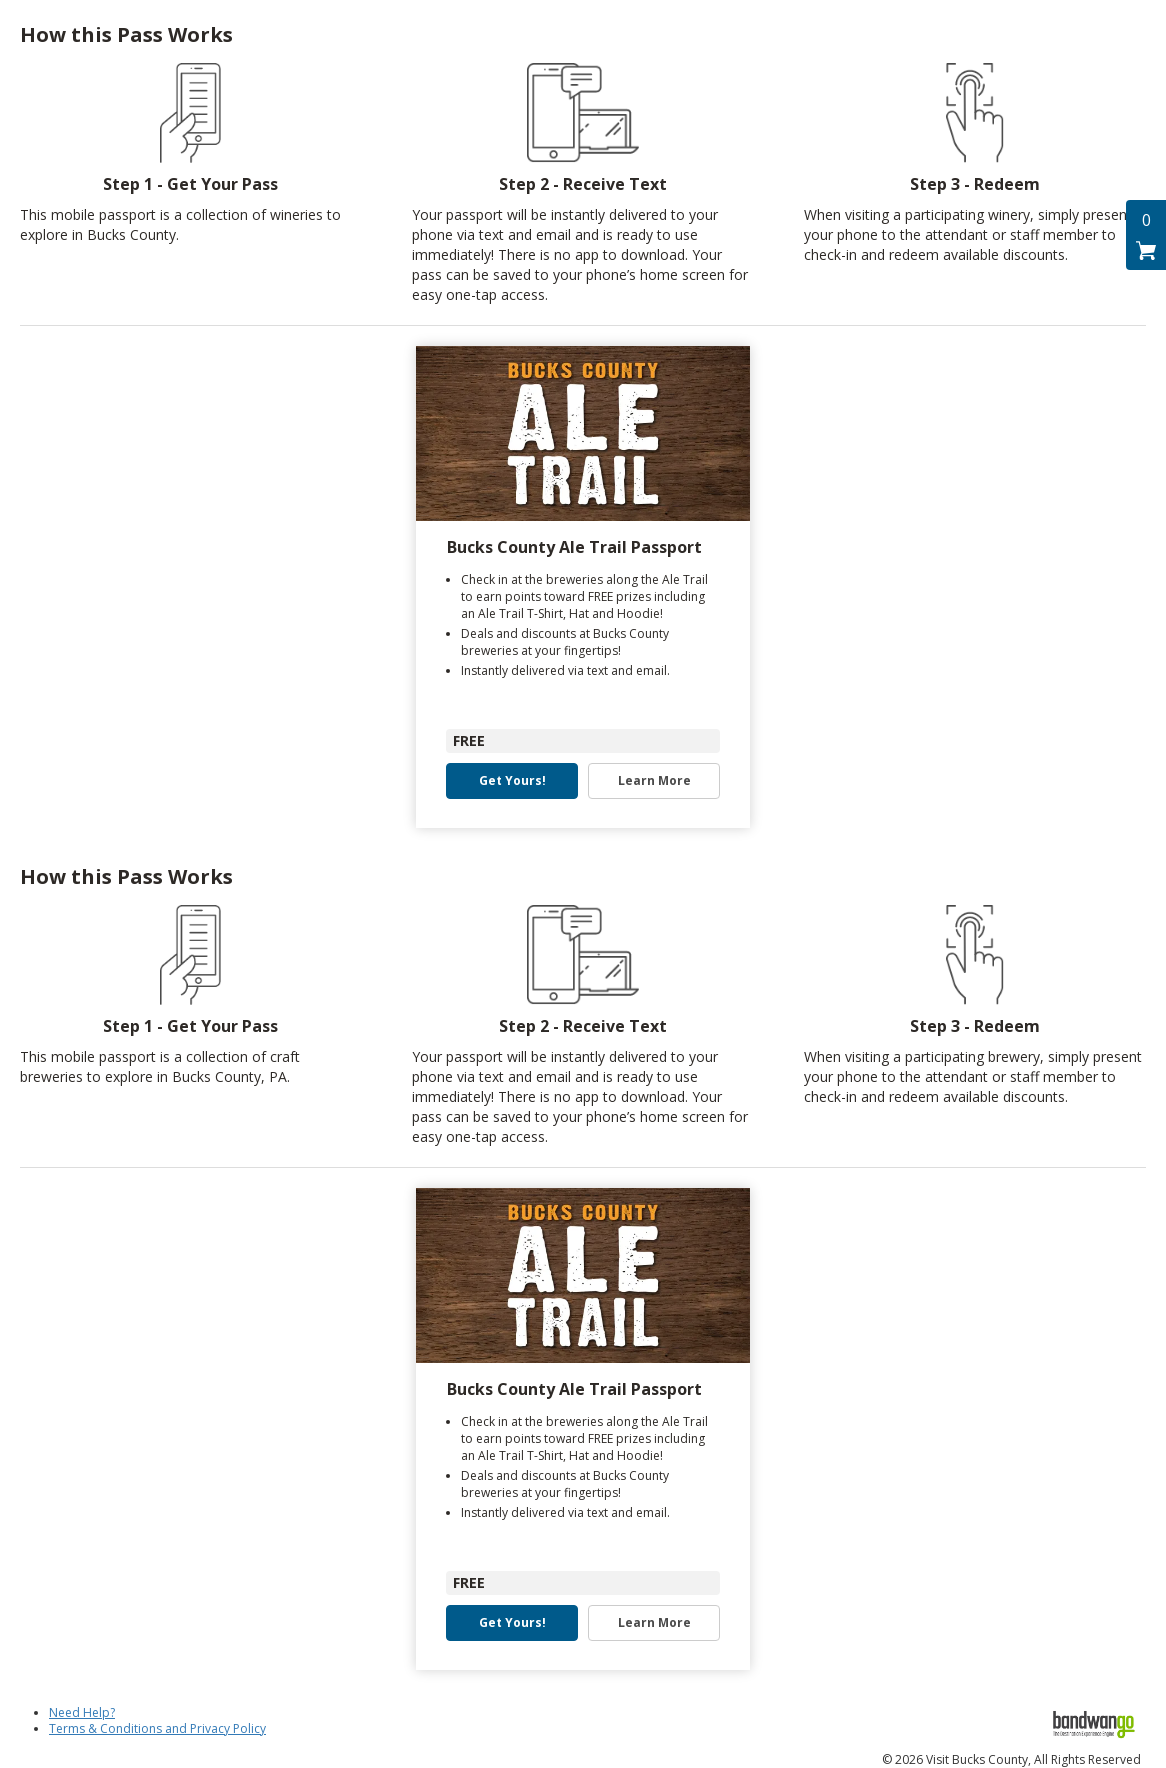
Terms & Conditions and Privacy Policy (157, 1728)
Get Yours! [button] (512, 781)
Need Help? (82, 1712)
